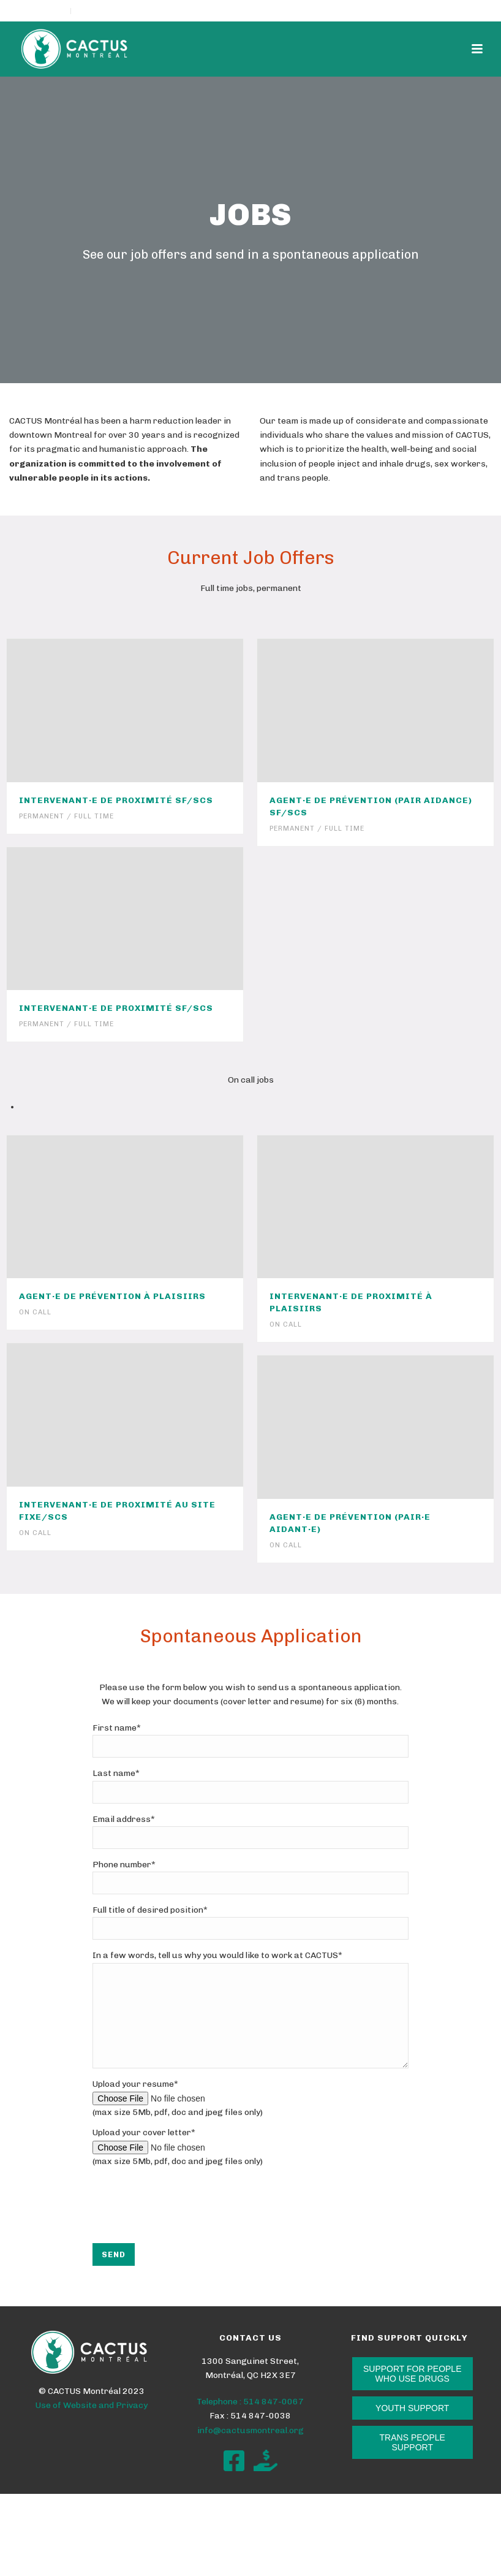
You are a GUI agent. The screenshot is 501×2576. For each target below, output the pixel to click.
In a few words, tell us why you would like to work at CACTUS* (217, 1955)
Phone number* (124, 1864)
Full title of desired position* (150, 1910)
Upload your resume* (135, 2102)
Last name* (116, 1773)
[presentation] (185, 2238)
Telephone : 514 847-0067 (250, 2420)
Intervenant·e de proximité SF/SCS (116, 800)
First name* (116, 1728)
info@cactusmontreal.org (250, 2449)
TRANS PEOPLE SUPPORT (412, 2461)
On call (35, 1312)
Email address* (123, 1819)
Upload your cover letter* (143, 2151)
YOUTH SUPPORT (412, 2426)
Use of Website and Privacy (92, 2423)
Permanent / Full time (66, 816)
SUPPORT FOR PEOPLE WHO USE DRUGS (412, 2392)
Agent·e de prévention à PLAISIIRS (112, 1296)
